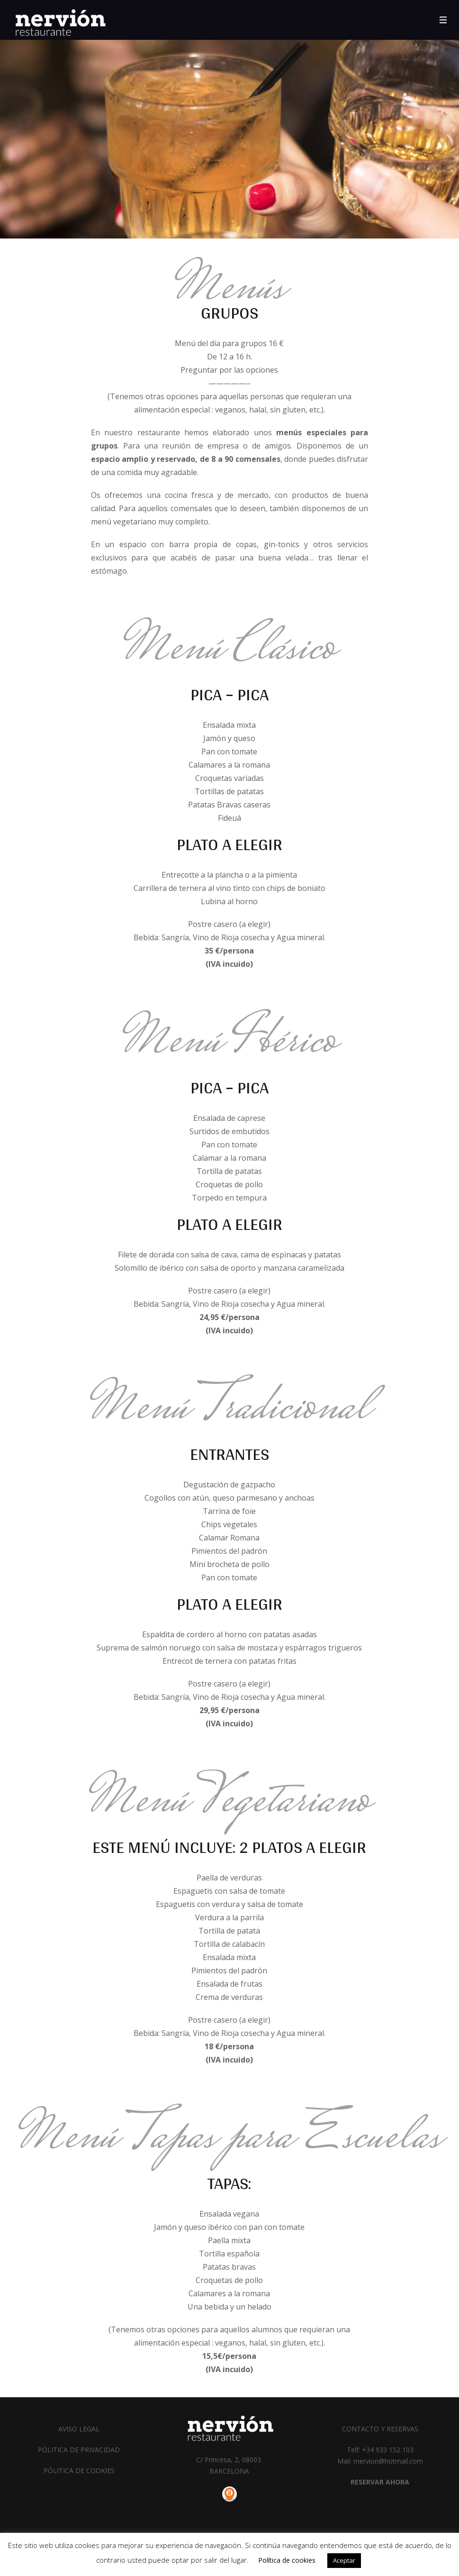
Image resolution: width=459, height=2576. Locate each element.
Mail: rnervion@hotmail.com (380, 2461)
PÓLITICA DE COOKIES (79, 2470)
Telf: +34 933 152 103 (380, 2449)
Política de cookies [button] (286, 2560)
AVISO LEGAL (78, 2428)
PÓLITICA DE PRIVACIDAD (79, 2449)
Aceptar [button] (344, 2560)
